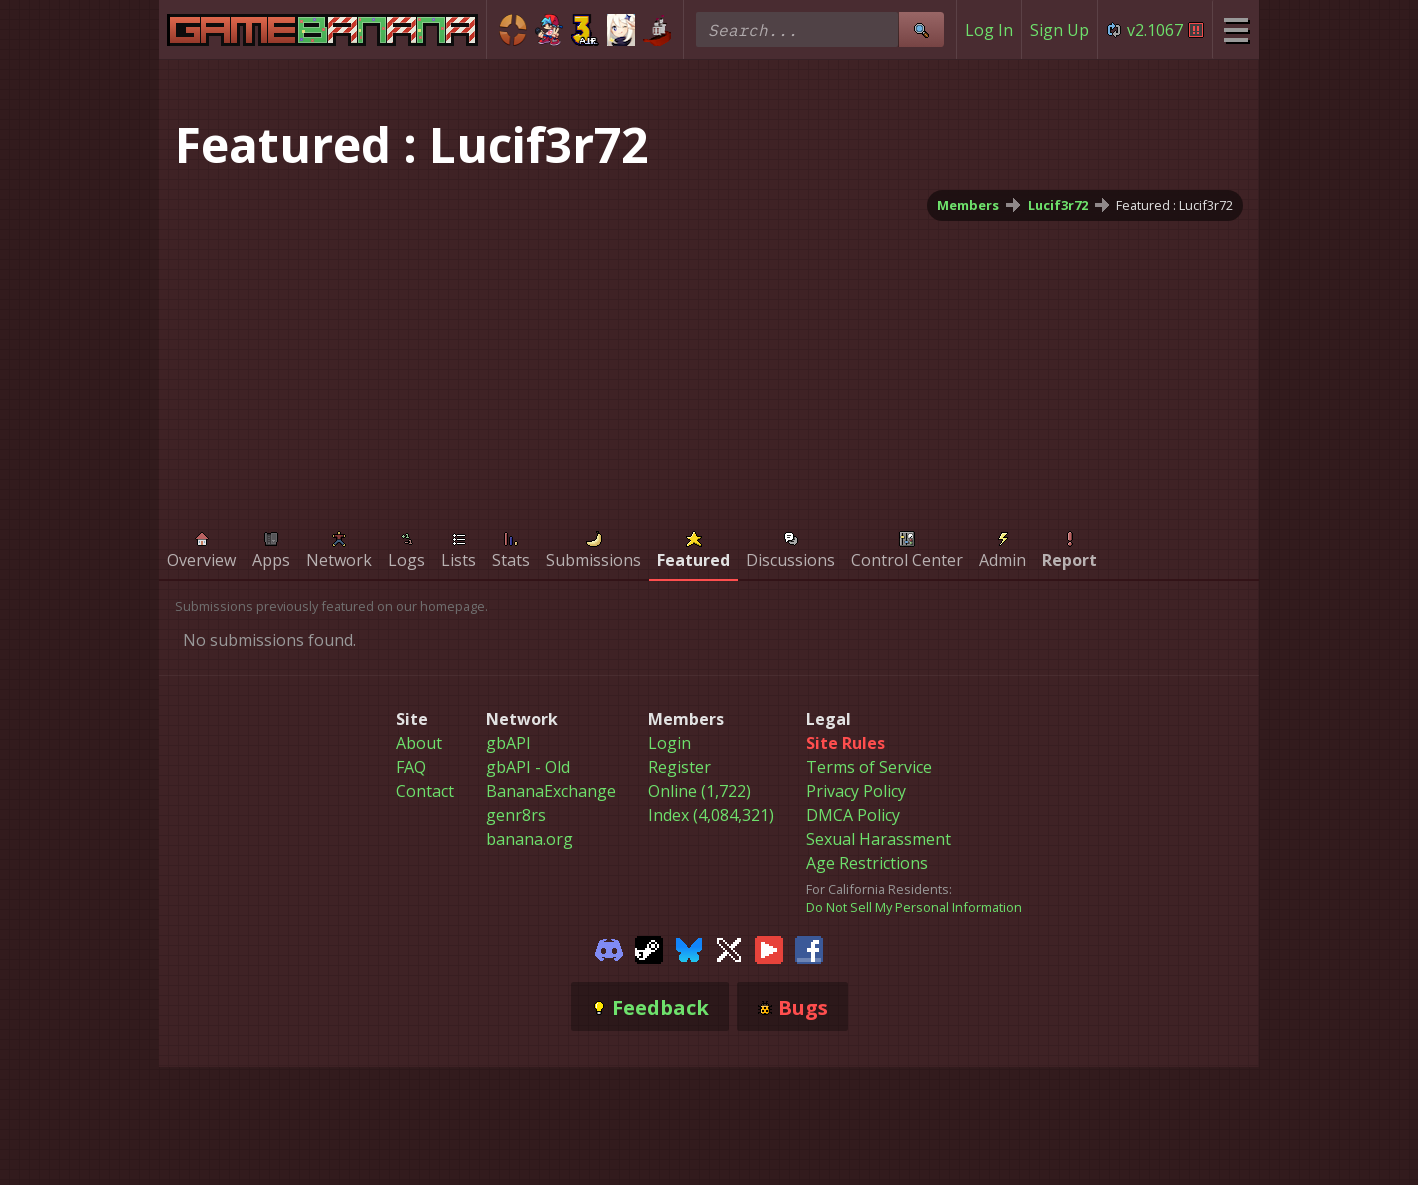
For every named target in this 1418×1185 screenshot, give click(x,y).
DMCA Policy (853, 815)
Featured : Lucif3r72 (1174, 205)
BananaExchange (551, 791)
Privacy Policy (856, 791)
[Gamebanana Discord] (609, 948)
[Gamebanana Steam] (649, 948)
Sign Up (1059, 30)
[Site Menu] (1235, 29)
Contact (425, 791)
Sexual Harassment (878, 839)
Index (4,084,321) (711, 815)
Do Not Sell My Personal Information (914, 907)
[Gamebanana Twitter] (729, 948)
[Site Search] (921, 29)
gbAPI (508, 743)
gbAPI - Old (528, 767)
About (419, 743)
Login (669, 743)
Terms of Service (869, 767)
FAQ (411, 767)
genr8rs (516, 815)
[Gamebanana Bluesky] (689, 948)
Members (968, 205)
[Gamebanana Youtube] (769, 948)
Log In (989, 30)
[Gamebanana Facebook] (809, 948)
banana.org (529, 839)
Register (679, 767)
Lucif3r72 (1058, 205)
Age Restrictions (867, 863)
